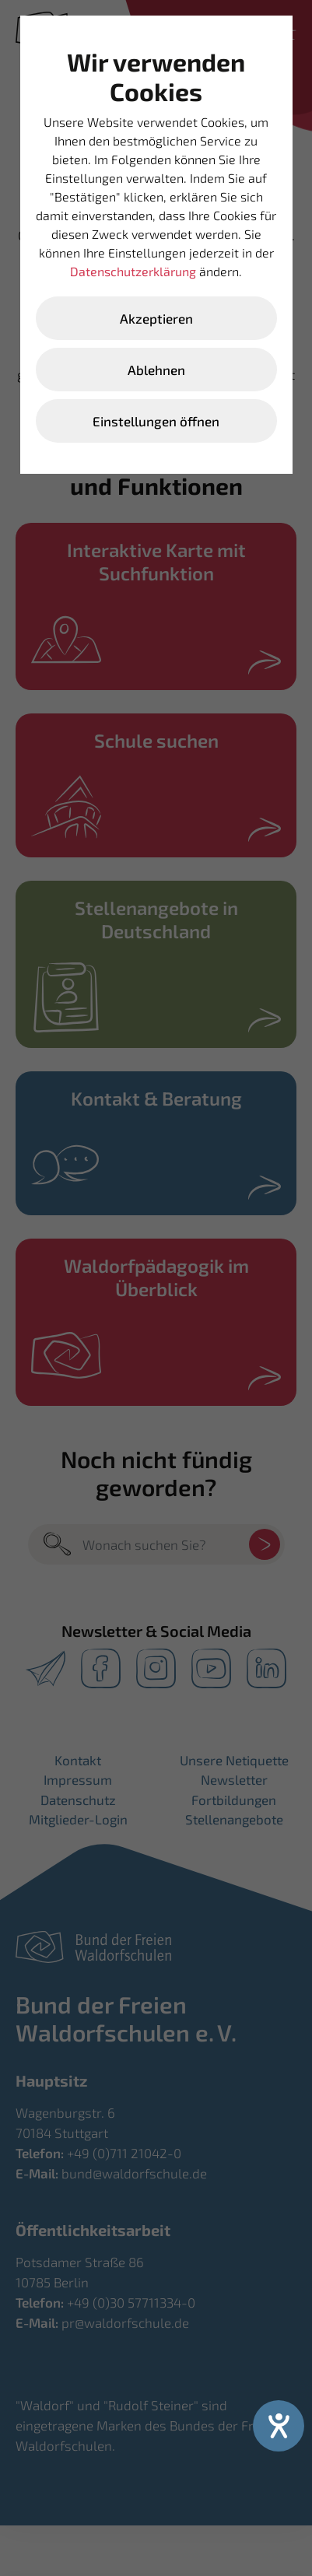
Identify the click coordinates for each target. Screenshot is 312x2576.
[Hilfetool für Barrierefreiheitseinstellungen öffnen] (278, 2426)
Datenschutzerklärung (133, 271)
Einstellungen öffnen (156, 421)
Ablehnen (156, 369)
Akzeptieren (156, 318)
